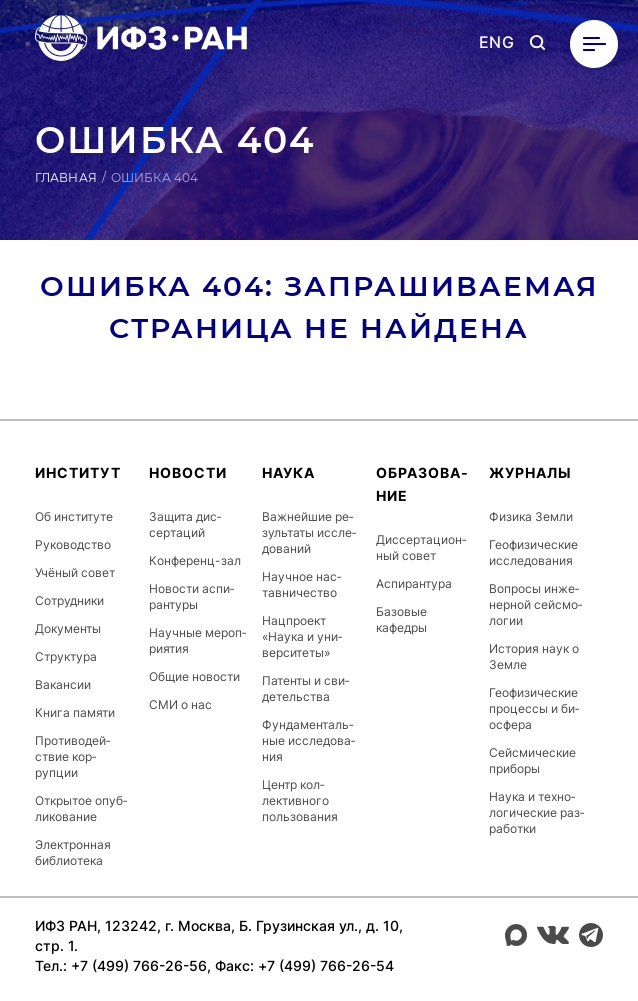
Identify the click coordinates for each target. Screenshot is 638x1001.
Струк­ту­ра (66, 656)
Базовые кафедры (401, 619)
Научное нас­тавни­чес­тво (301, 584)
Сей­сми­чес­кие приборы (532, 760)
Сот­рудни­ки (69, 600)
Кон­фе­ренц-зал (195, 560)
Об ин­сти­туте (74, 516)
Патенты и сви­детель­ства (305, 688)
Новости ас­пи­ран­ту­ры (191, 596)
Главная (66, 177)
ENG (496, 42)
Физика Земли (531, 516)
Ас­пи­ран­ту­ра (414, 583)
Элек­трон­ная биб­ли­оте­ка (73, 852)
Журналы (530, 472)
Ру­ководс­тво (73, 544)
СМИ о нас (180, 704)
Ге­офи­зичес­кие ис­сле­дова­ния (533, 552)
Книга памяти (75, 712)
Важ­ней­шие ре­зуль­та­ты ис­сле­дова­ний (309, 532)
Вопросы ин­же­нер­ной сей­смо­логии (535, 604)
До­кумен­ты (68, 628)
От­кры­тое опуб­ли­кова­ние (81, 808)
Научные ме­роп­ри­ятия (197, 640)
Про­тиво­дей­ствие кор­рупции (72, 756)
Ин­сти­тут (78, 472)
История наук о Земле (534, 656)
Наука (288, 472)
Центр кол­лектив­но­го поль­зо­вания (300, 800)
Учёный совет (75, 572)
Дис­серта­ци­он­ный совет (421, 547)
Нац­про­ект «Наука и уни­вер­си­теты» (302, 636)
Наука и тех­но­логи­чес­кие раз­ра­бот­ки (536, 812)
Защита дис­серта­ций (185, 524)
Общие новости (194, 676)
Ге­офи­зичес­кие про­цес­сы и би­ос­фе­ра (534, 708)
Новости (188, 472)
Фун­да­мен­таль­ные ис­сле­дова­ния (308, 740)
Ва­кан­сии (63, 684)
